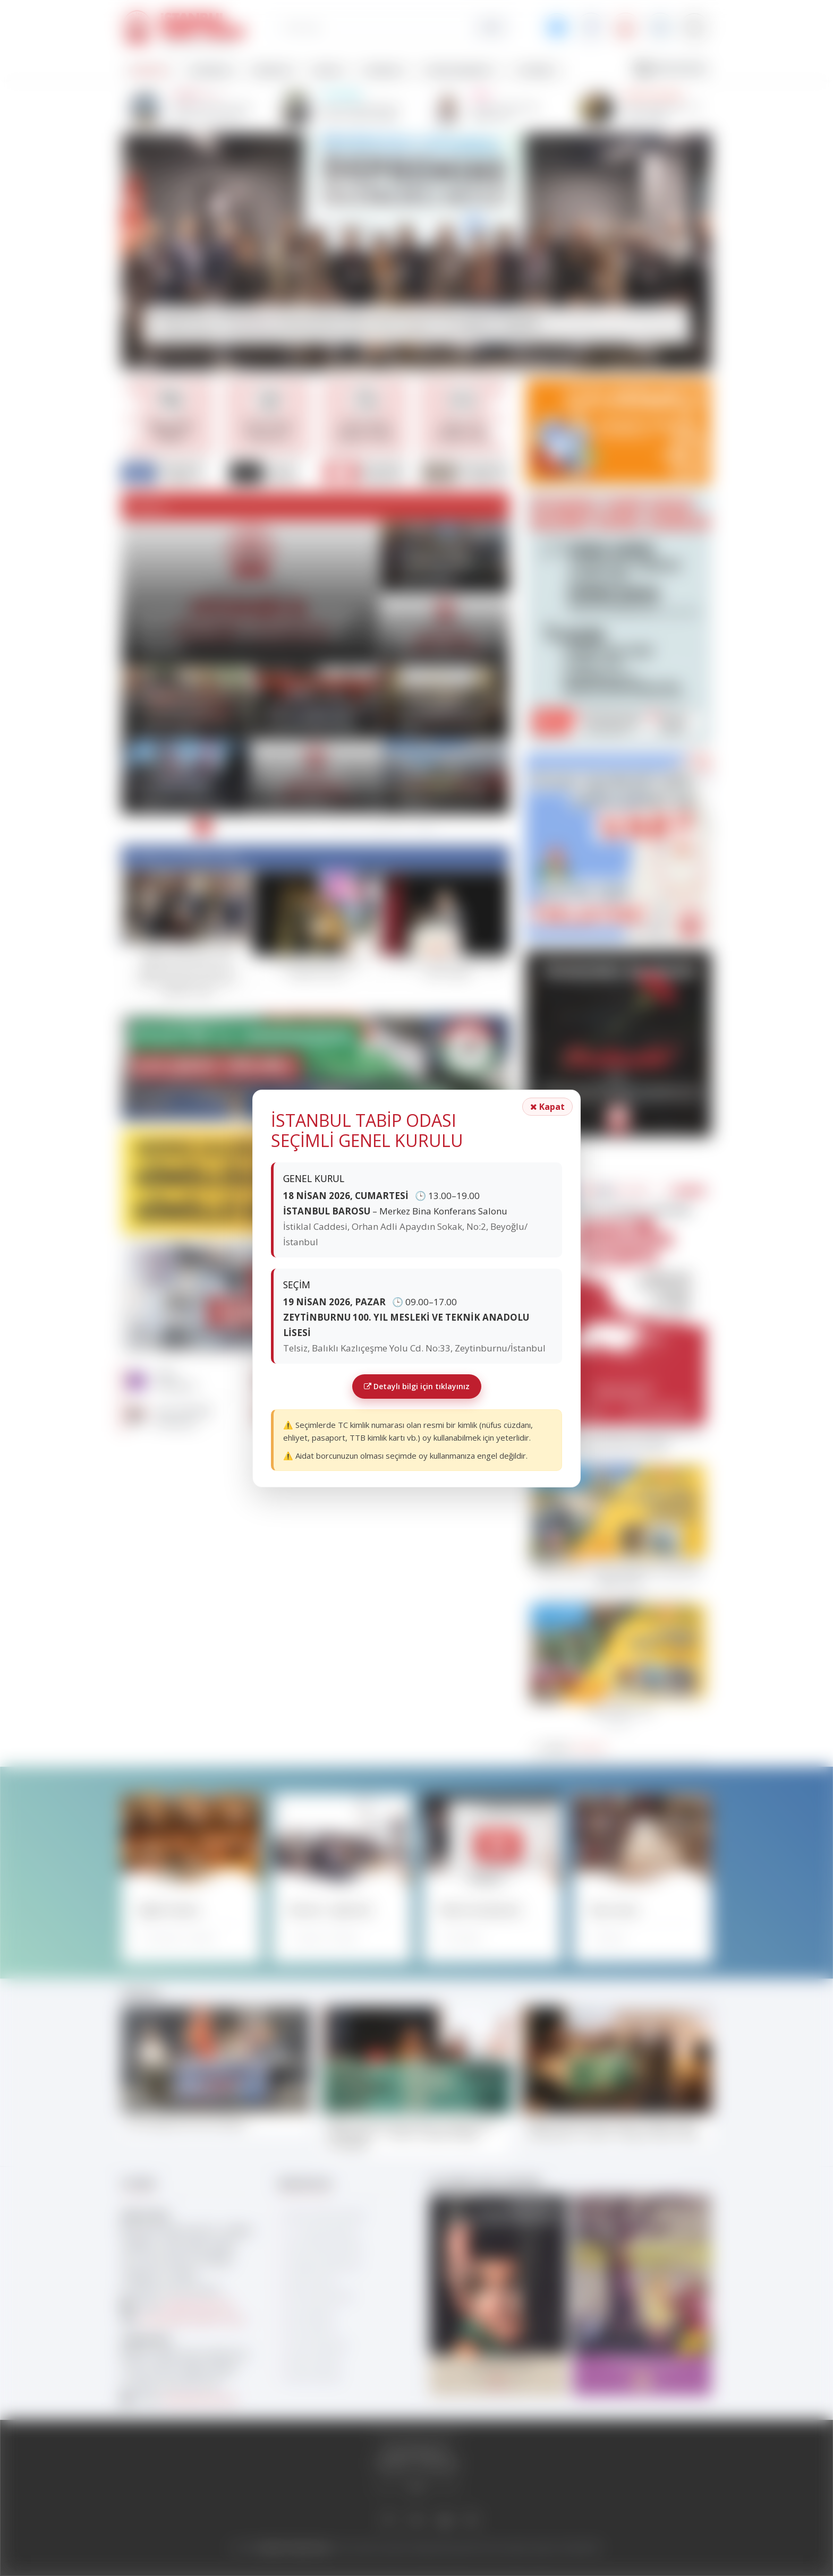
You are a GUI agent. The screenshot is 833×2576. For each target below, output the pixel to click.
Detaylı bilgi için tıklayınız (417, 1386)
